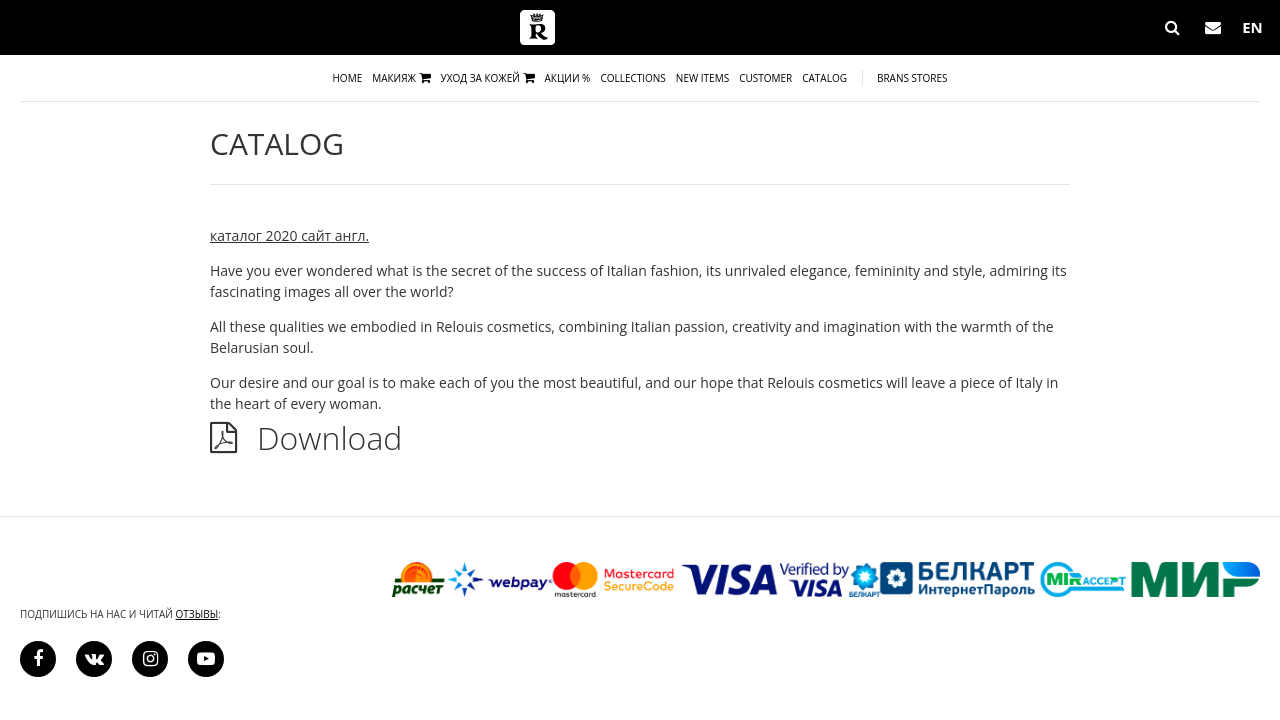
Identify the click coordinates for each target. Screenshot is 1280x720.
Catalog (824, 78)
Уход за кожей (488, 78)
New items (702, 78)
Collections (632, 78)
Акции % (568, 78)
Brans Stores (912, 78)
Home (348, 78)
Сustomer (765, 78)
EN (1252, 27)
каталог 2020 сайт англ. (289, 235)
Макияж (401, 78)
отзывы (197, 614)
